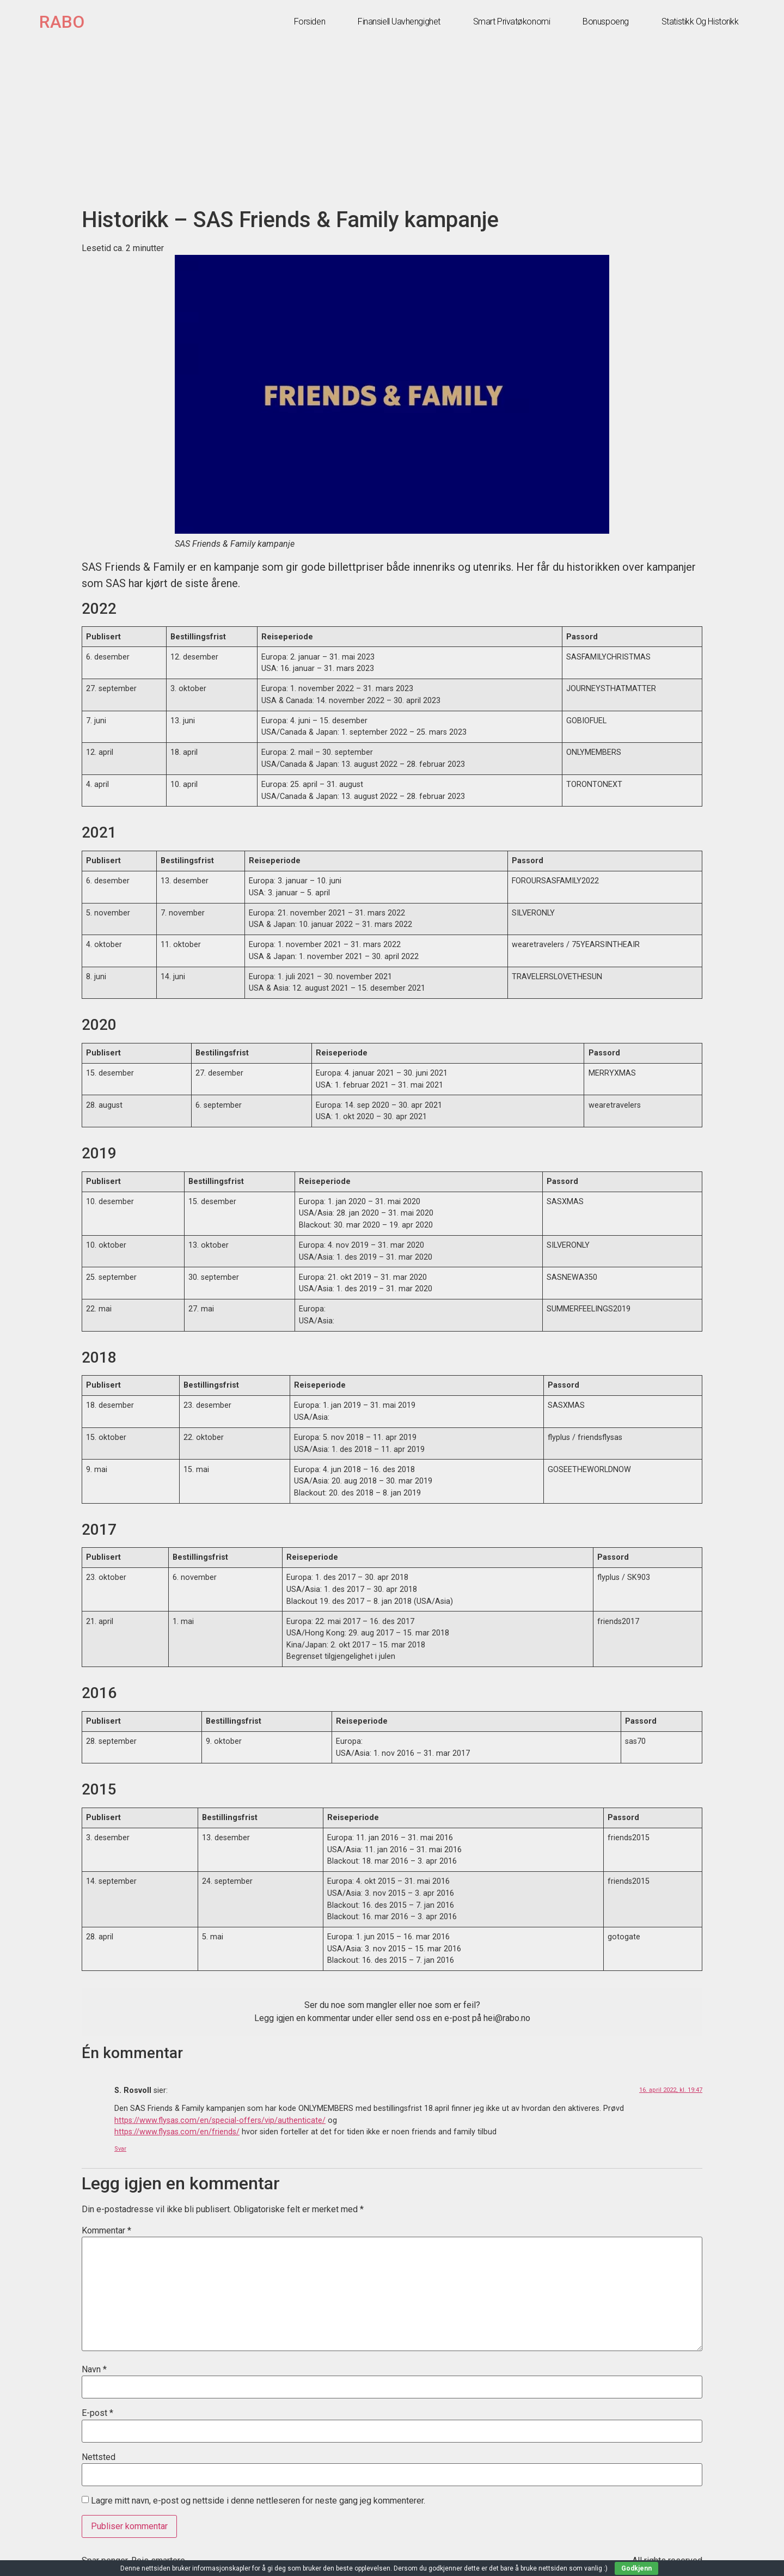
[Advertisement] (392, 125)
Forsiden (309, 21)
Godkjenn (636, 2568)
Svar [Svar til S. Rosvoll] (120, 2148)
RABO (61, 21)
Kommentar (106, 2230)
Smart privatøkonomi (511, 21)
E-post (97, 2413)
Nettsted (98, 2457)
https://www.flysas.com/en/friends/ (177, 2132)
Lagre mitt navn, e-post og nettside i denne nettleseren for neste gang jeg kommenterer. (258, 2500)
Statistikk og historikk (700, 21)
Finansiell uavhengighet (399, 21)
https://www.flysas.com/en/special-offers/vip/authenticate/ (220, 2120)
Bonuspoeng (606, 21)
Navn (94, 2369)
